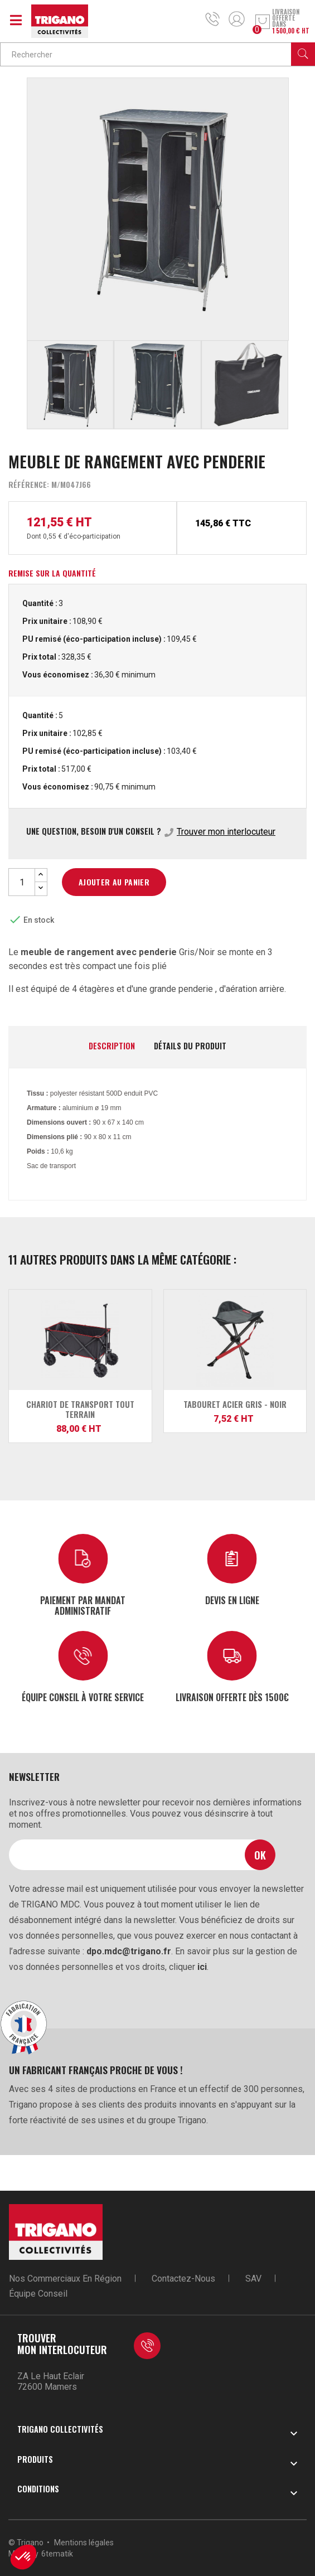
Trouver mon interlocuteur (226, 831)
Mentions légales (84, 2542)
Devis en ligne (232, 1600)
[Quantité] (21, 882)
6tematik (57, 2554)
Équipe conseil (38, 2293)
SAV (253, 2278)
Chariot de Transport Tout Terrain (80, 1409)
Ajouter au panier (114, 882)
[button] (23, 2557)
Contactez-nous (183, 2278)
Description (112, 1046)
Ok (260, 1854)
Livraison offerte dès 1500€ (232, 1697)
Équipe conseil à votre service (83, 1697)
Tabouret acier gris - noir (235, 1404)
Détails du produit (190, 1046)
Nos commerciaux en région (65, 2278)
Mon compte (237, 19)
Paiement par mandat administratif (82, 1605)
